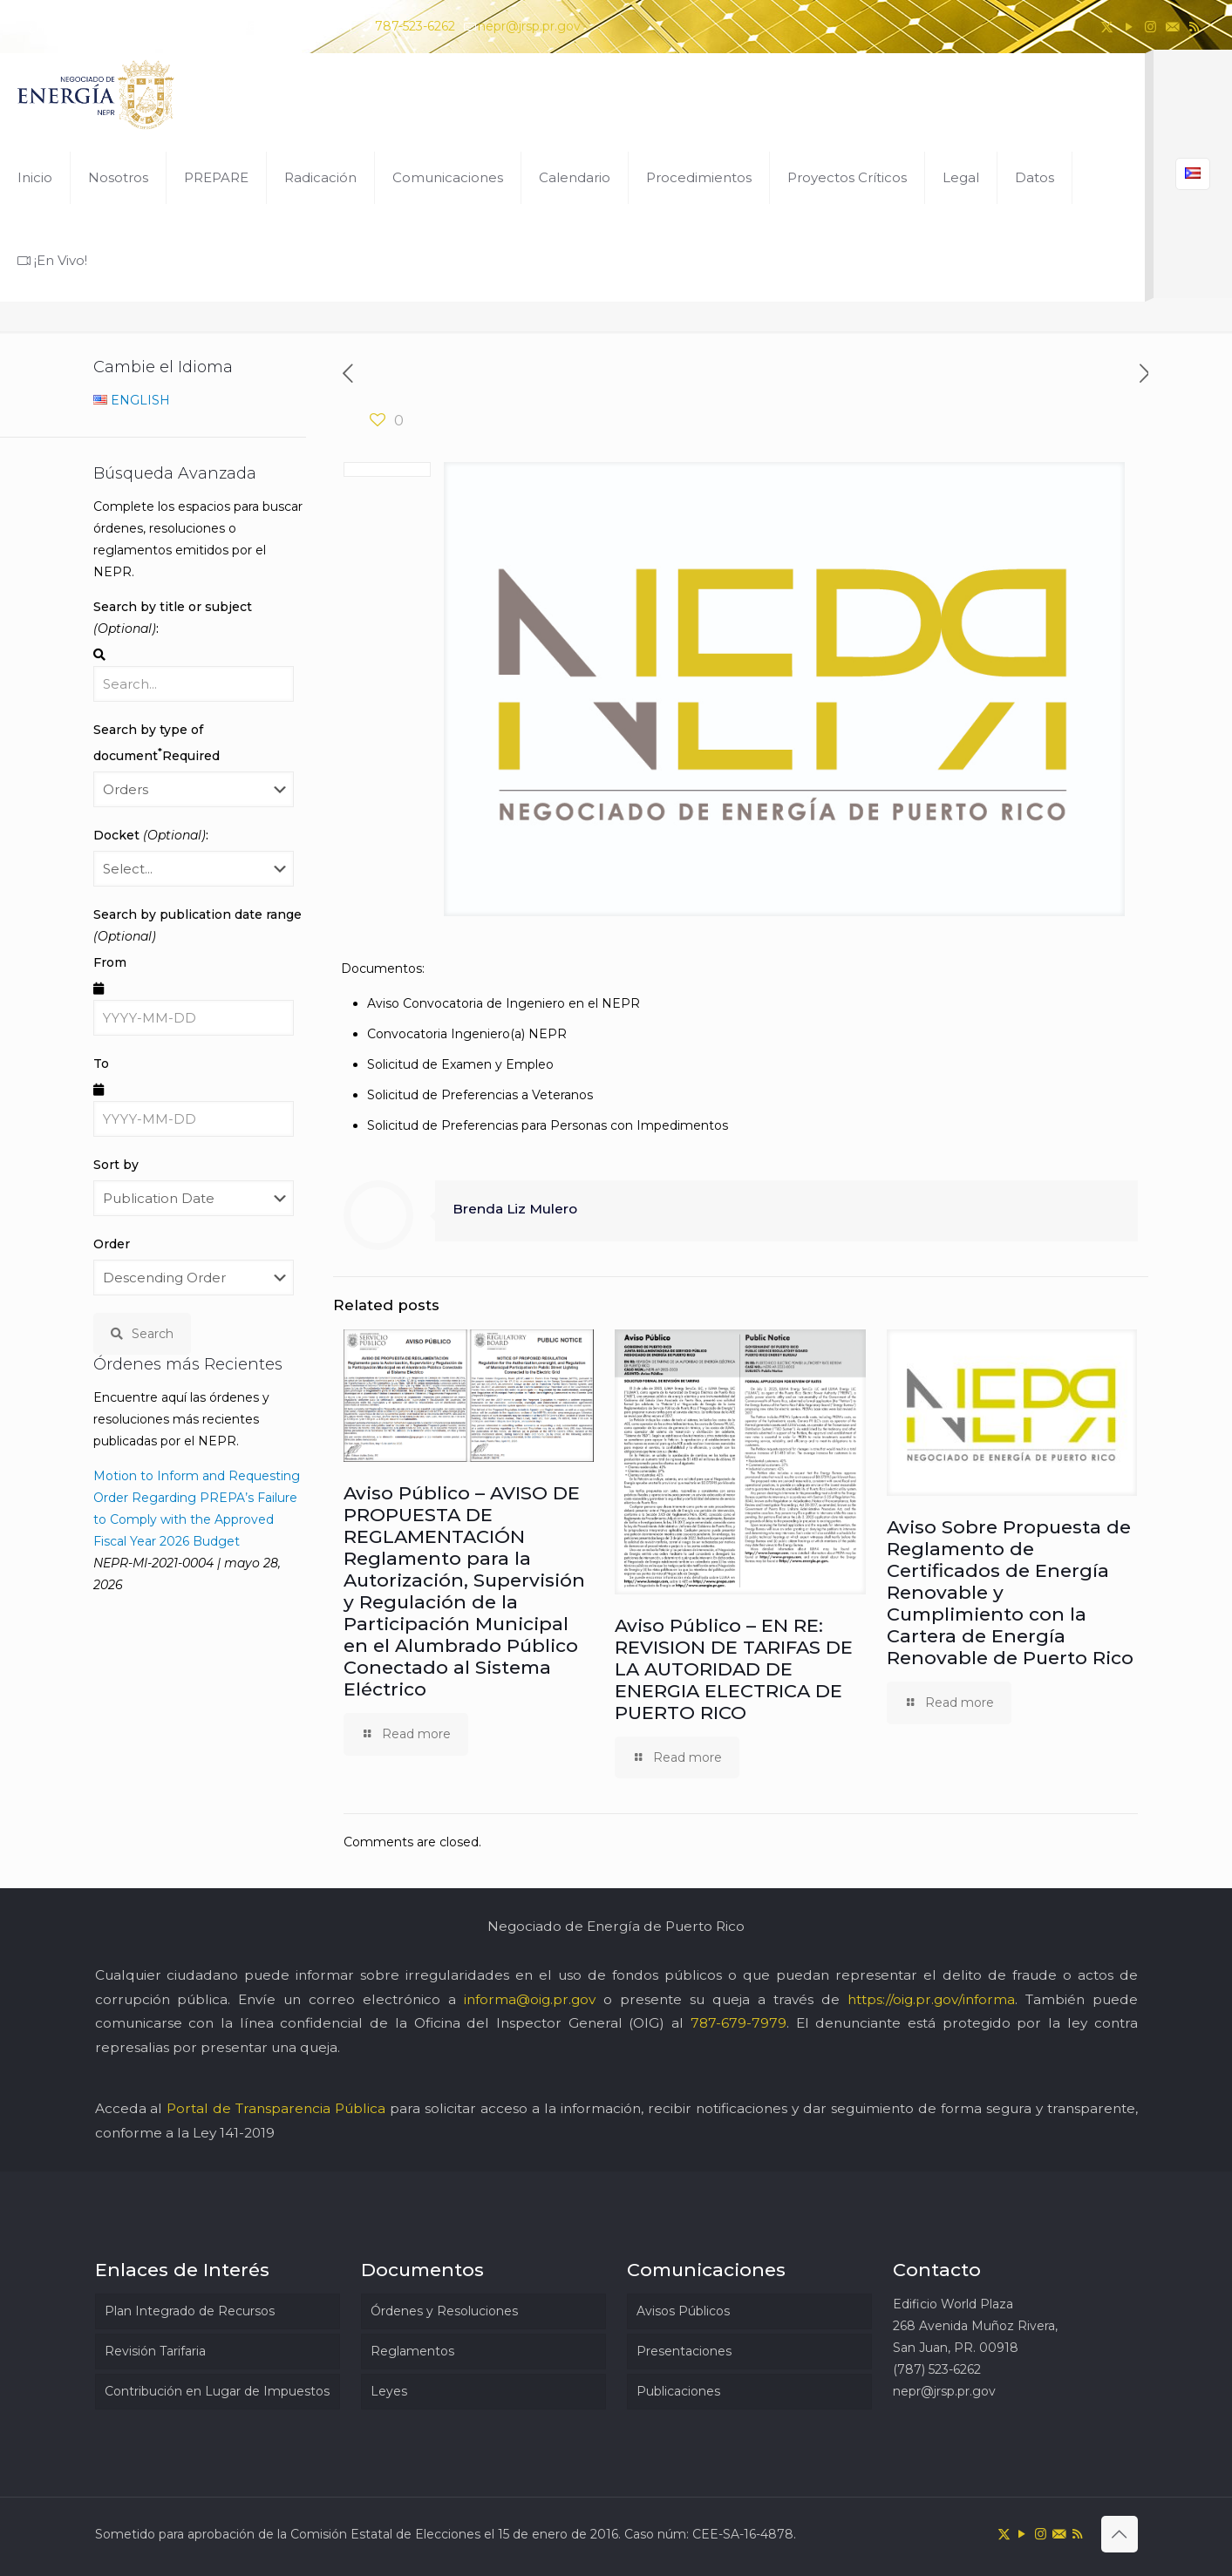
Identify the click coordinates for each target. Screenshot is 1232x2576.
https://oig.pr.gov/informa (931, 1999)
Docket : (150, 835)
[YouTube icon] (1128, 26)
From (109, 962)
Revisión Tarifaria (155, 2351)
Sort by (116, 1164)
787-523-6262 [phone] (415, 26)
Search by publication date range (197, 925)
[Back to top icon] (1119, 2534)
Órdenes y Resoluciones (444, 2311)
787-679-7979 (738, 2023)
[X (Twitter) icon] (1106, 26)
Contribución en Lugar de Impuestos (217, 2391)
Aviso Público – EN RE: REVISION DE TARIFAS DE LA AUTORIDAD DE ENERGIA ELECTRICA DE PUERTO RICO (734, 1668)
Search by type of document (156, 743)
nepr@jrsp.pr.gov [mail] (529, 26)
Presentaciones (684, 2351)
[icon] (1172, 26)
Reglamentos (412, 2351)
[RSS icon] (1194, 26)
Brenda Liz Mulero (515, 1208)
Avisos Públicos (683, 2311)
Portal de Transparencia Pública (276, 2108)
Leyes (389, 2391)
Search (142, 1334)
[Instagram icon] (1150, 26)
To (101, 1063)
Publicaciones (678, 2391)
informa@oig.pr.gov (530, 1999)
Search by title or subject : (172, 617)
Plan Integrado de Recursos (190, 2311)
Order (111, 1244)
